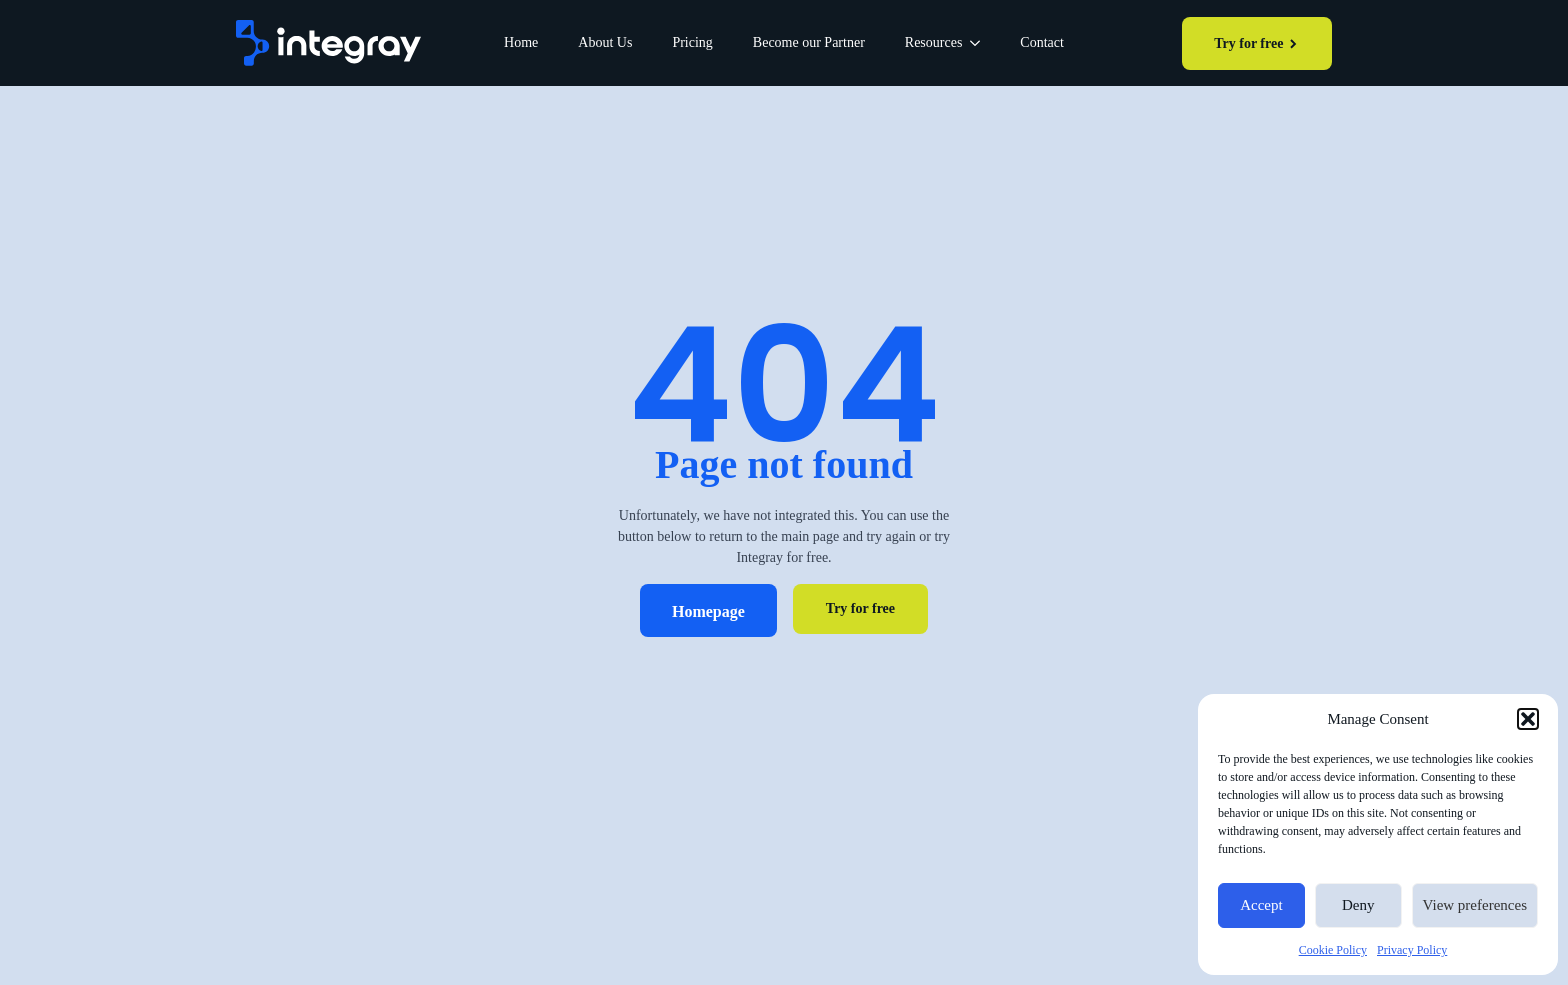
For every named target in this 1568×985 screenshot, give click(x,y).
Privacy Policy (1412, 950)
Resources (934, 42)
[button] (1528, 719)
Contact (1042, 42)
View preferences (1475, 905)
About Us (605, 42)
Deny (1358, 905)
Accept (1261, 905)
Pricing (692, 42)
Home (521, 42)
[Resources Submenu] (981, 43)
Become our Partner (809, 42)
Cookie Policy (1333, 950)
